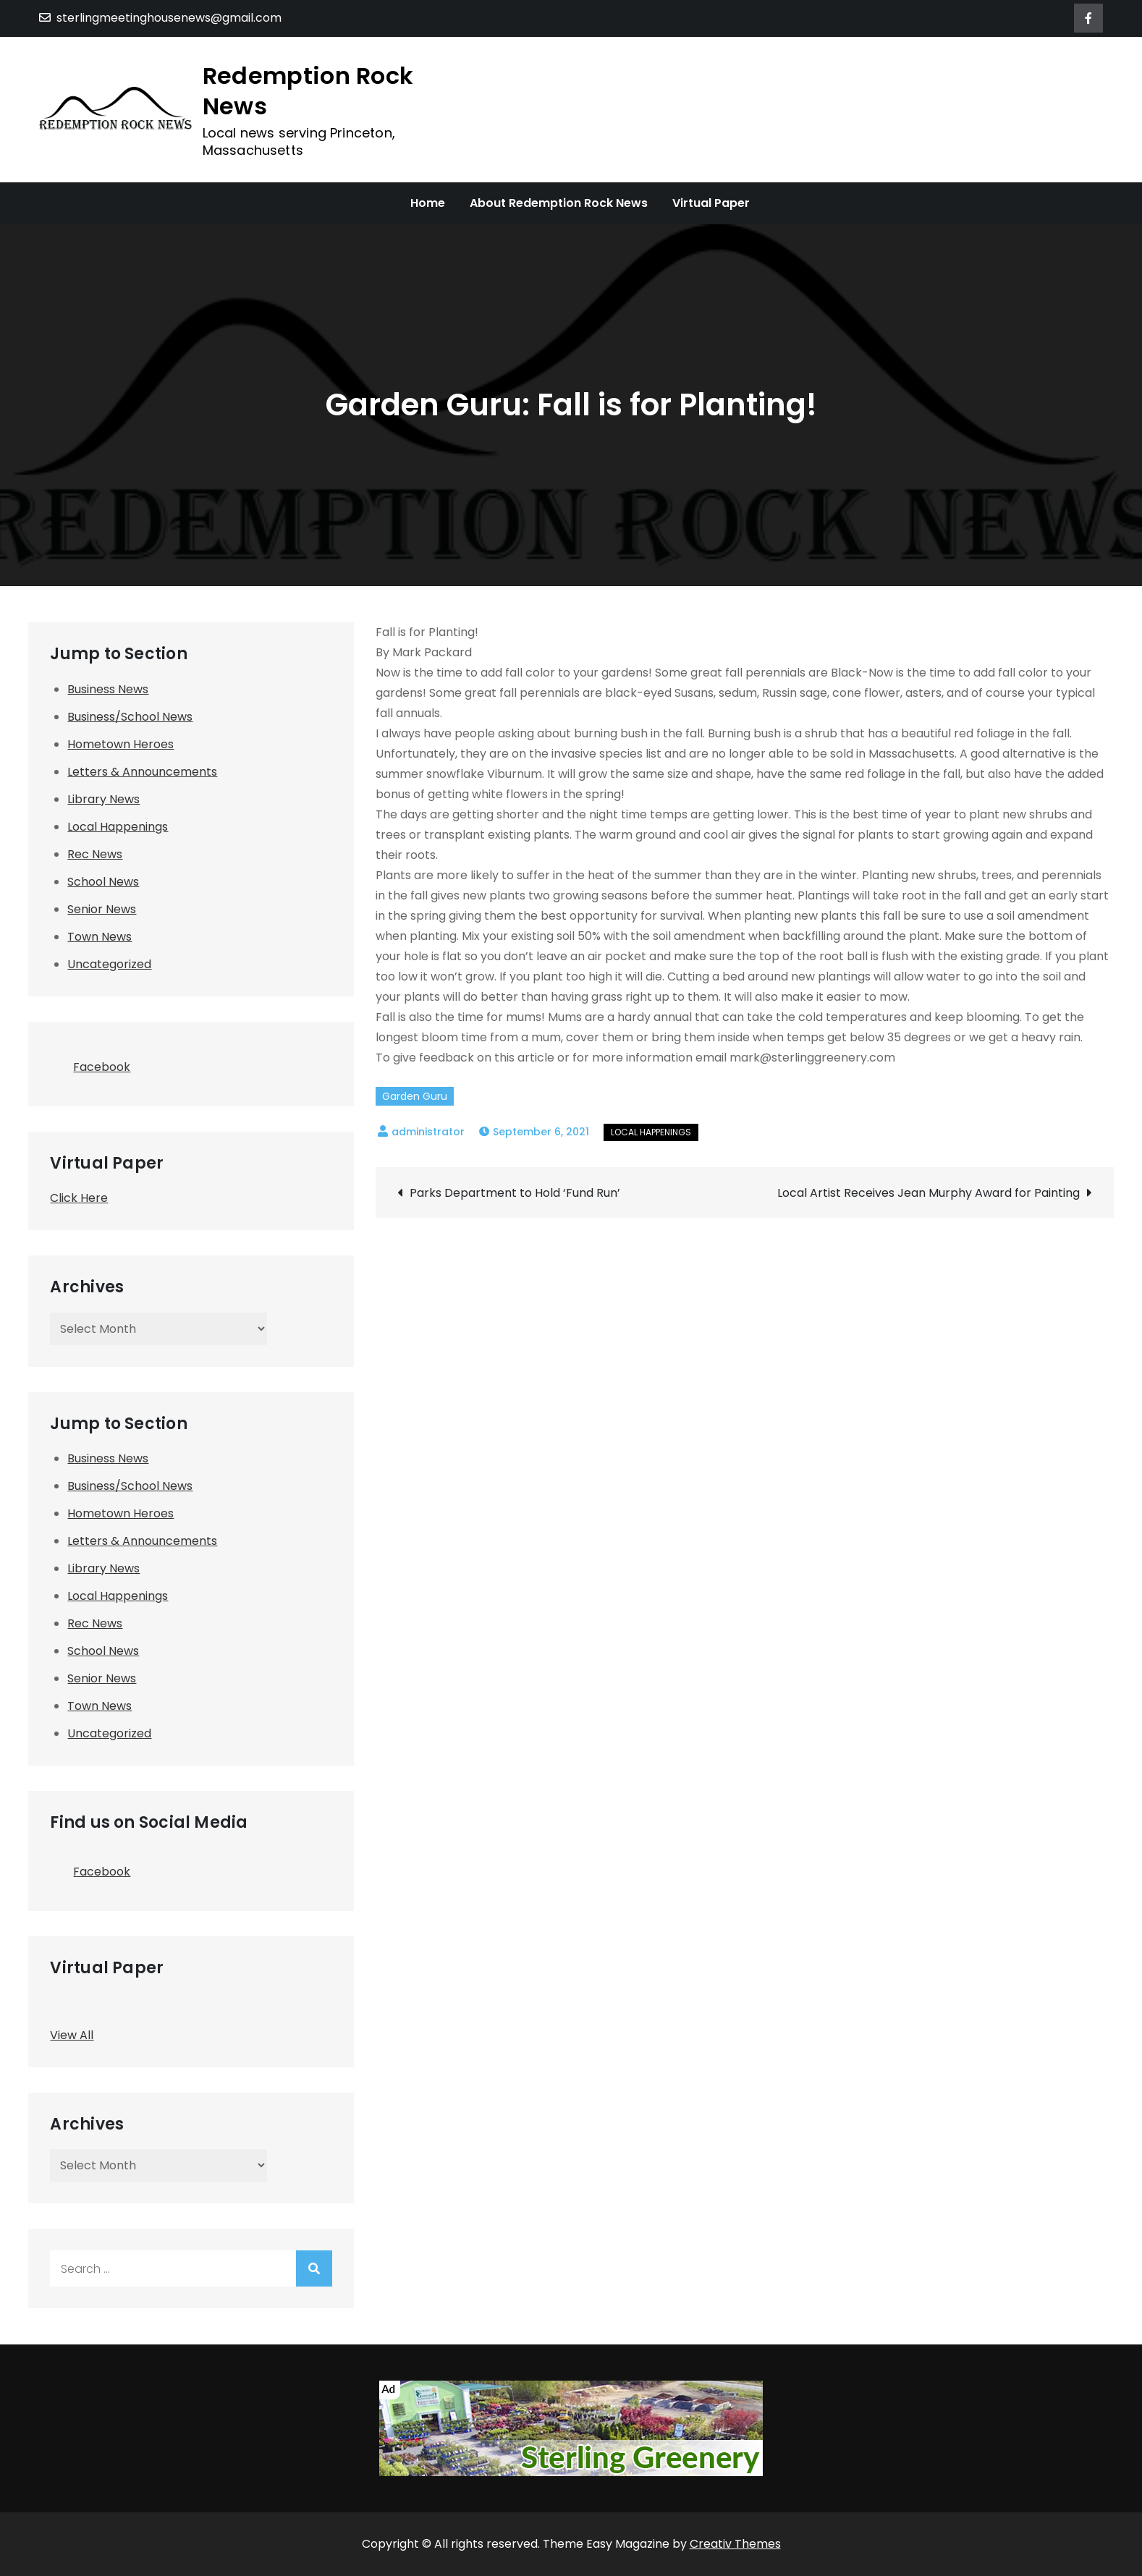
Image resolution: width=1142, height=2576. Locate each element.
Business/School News (130, 716)
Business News (107, 689)
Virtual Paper (711, 203)
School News (103, 881)
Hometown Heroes (120, 744)
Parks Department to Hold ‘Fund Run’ (515, 1193)
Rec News (94, 854)
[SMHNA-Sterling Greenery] (571, 2428)
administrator (428, 1131)
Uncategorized (109, 964)
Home (427, 203)
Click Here (79, 1198)
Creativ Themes (735, 2543)
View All (71, 2035)
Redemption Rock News (308, 90)
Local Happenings (651, 1132)
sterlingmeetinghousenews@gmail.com (160, 17)
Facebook (90, 1063)
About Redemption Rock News (559, 203)
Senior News (101, 909)
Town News (99, 936)
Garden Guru (414, 1096)
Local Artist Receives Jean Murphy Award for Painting (928, 1193)
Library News (103, 799)
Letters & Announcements (142, 771)
